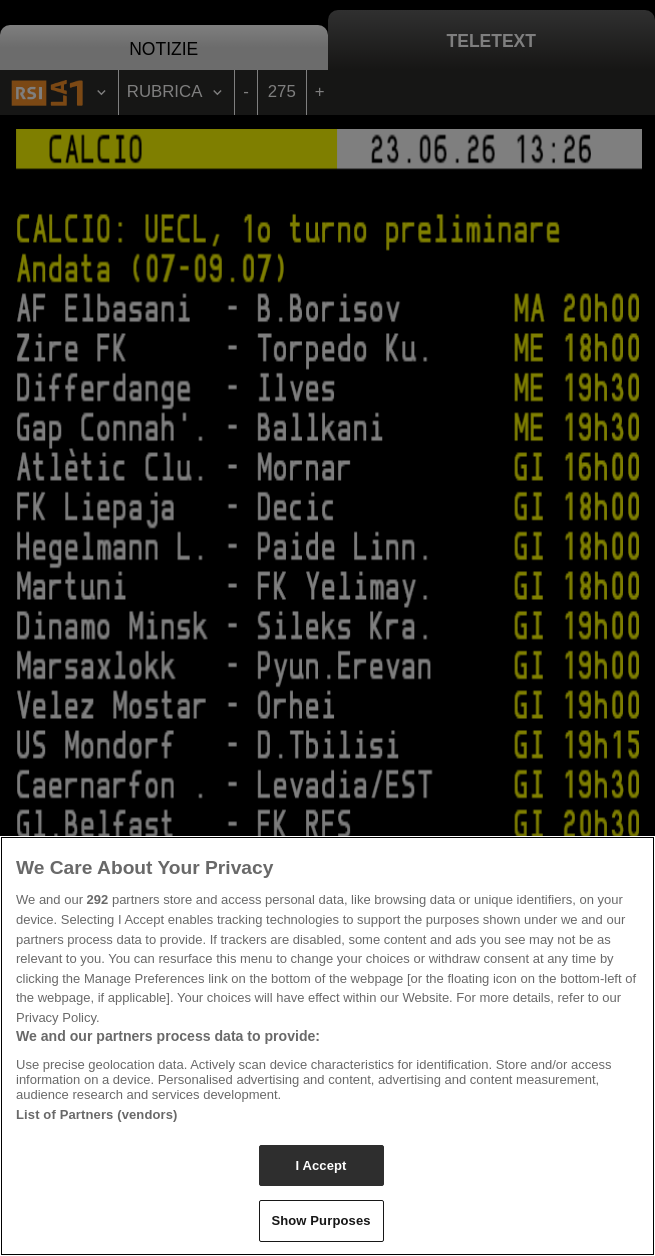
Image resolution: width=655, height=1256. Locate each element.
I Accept (320, 1165)
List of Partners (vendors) (97, 1114)
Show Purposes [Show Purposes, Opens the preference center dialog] (320, 1220)
